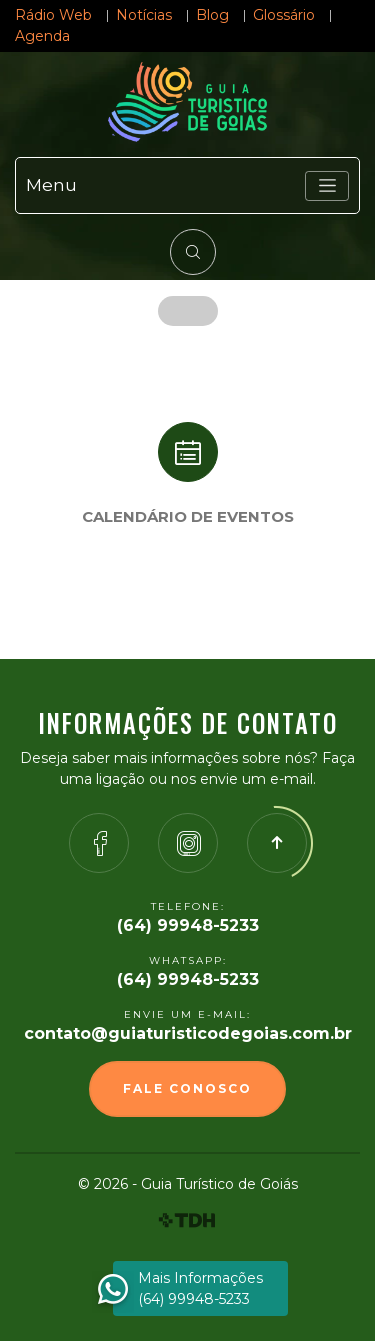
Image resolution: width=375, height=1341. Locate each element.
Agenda (42, 36)
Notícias (144, 15)
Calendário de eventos (188, 516)
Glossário (284, 15)
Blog (212, 15)
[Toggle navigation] (327, 186)
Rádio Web (53, 15)
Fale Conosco (187, 1088)
